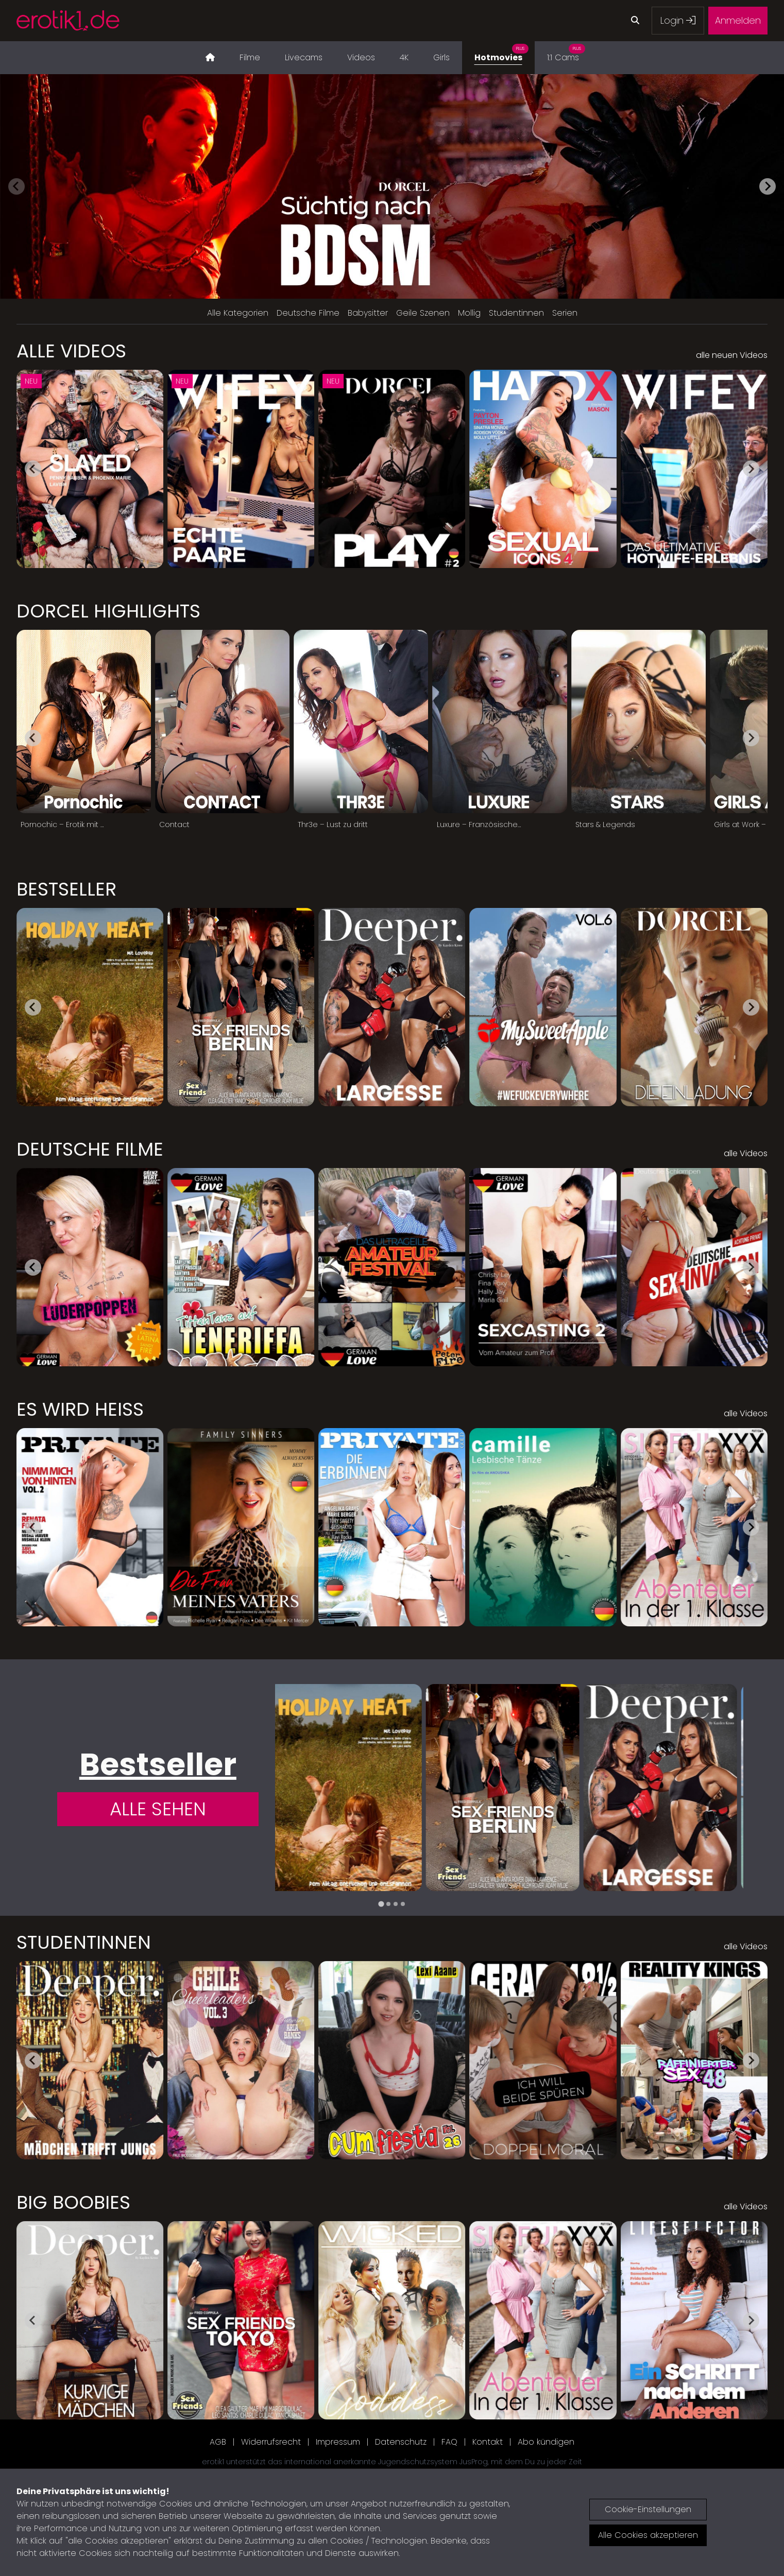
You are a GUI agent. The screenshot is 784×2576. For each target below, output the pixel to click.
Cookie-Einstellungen (648, 2509)
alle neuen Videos (732, 355)
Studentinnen (516, 313)
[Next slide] (767, 186)
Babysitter (368, 313)
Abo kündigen (546, 2442)
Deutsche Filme (308, 313)
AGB (218, 2442)
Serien (564, 313)
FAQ (449, 2442)
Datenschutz (401, 2442)
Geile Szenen (423, 313)
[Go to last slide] (33, 468)
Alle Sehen (158, 1809)
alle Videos (746, 1153)
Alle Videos (71, 351)
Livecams (303, 57)
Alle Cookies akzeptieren (648, 2535)
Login (677, 20)
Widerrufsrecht (271, 2442)
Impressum (338, 2442)
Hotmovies (501, 52)
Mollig (469, 313)
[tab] (381, 1904)
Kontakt (487, 2442)
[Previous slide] (16, 186)
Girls (441, 57)
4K (404, 57)
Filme (250, 57)
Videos (361, 57)
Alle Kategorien (237, 313)
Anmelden (738, 20)
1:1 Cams (566, 52)
